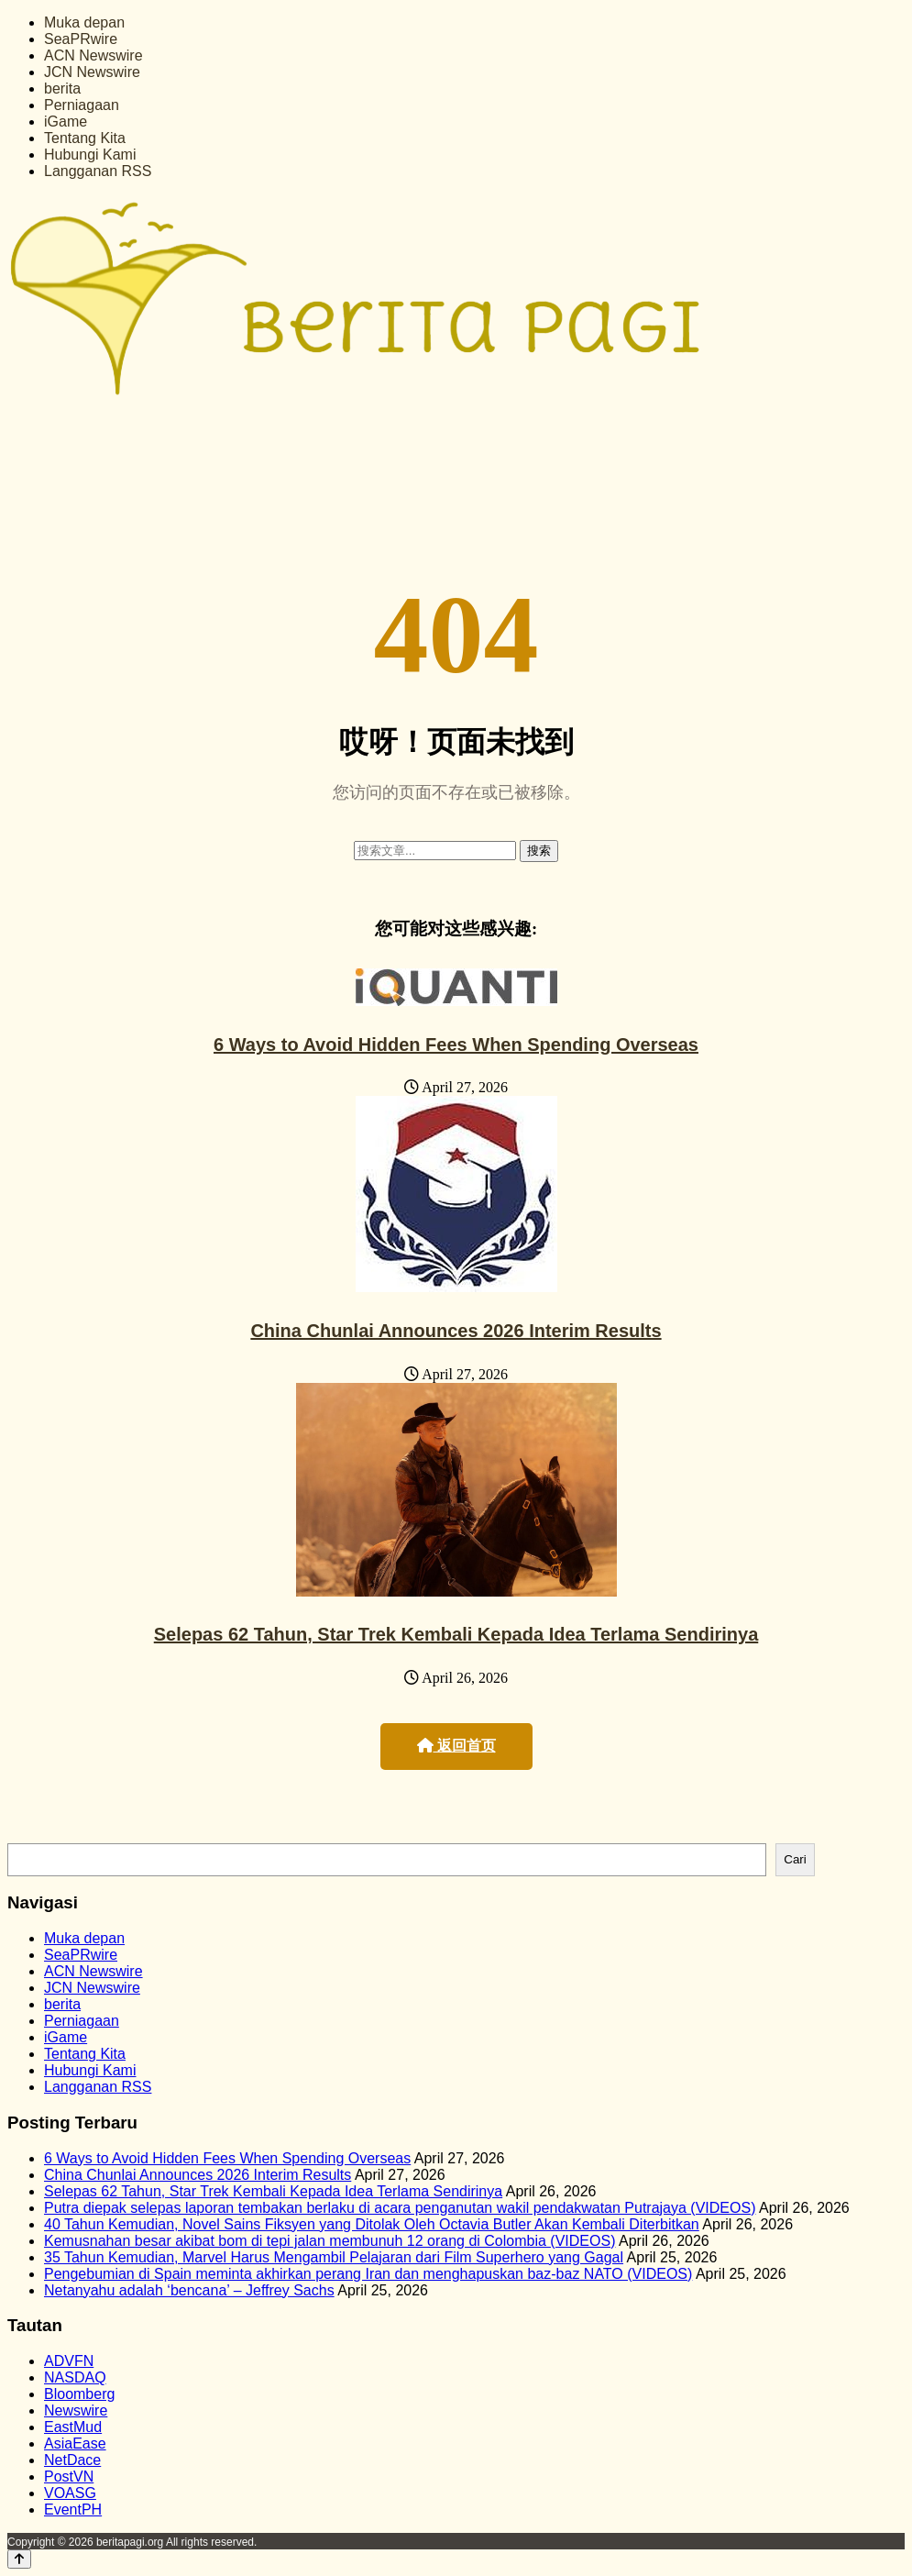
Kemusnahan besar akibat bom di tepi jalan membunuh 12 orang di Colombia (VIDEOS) (329, 2241)
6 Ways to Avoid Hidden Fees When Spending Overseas (456, 1044)
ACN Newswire (93, 55)
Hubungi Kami (90, 154)
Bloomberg (79, 2394)
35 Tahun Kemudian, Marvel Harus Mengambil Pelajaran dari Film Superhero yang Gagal (333, 2257)
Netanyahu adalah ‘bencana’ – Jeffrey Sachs (189, 2290)
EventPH (73, 2509)
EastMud (73, 2427)
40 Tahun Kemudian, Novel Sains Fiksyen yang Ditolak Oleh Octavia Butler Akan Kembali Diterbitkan (371, 2224)
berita (62, 88)
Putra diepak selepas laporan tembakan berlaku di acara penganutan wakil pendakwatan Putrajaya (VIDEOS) (399, 2208)
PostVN (68, 2476)
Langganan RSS (97, 171)
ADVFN (68, 2361)
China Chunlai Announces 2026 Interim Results (455, 1331)
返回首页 (456, 1745)
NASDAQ (75, 2377)
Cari (795, 1859)
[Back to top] (19, 2559)
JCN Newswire (92, 72)
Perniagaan (81, 105)
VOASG (70, 2493)
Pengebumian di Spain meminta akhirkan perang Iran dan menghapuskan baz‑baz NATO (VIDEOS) (368, 2274)
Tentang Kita (85, 138)
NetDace (72, 2460)
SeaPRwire (80, 39)
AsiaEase (75, 2443)
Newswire (75, 2410)
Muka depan (84, 22)
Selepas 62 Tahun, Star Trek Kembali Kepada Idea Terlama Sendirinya (456, 1634)
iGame (65, 121)
